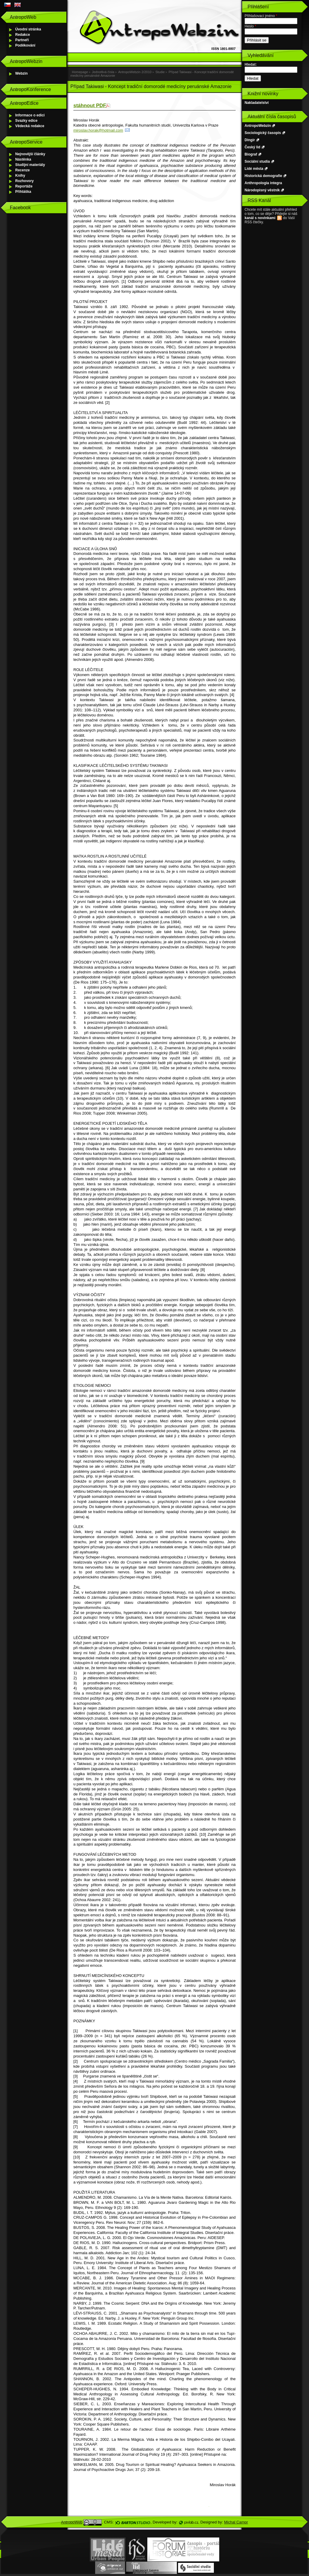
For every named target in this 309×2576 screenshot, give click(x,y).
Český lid (252, 147)
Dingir (250, 140)
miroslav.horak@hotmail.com (98, 130)
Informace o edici (30, 115)
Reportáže (24, 186)
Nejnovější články (30, 154)
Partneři (22, 40)
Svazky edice (26, 121)
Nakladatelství (257, 103)
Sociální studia (257, 161)
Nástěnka (23, 159)
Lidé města (254, 169)
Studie (160, 72)
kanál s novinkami (260, 218)
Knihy (20, 175)
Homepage (80, 72)
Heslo (250, 26)
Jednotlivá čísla (103, 72)
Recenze (22, 170)
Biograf (251, 154)
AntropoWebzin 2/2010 (135, 72)
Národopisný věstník (262, 190)
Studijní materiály (30, 165)
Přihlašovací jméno (261, 16)
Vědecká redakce (29, 126)
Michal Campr (236, 2522)
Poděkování (25, 45)
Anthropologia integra (263, 183)
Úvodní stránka (28, 29)
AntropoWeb (72, 2522)
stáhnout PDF (89, 105)
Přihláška (23, 192)
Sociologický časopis (263, 133)
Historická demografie (263, 176)
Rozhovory (24, 181)
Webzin (21, 73)
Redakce (22, 35)
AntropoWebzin (258, 126)
